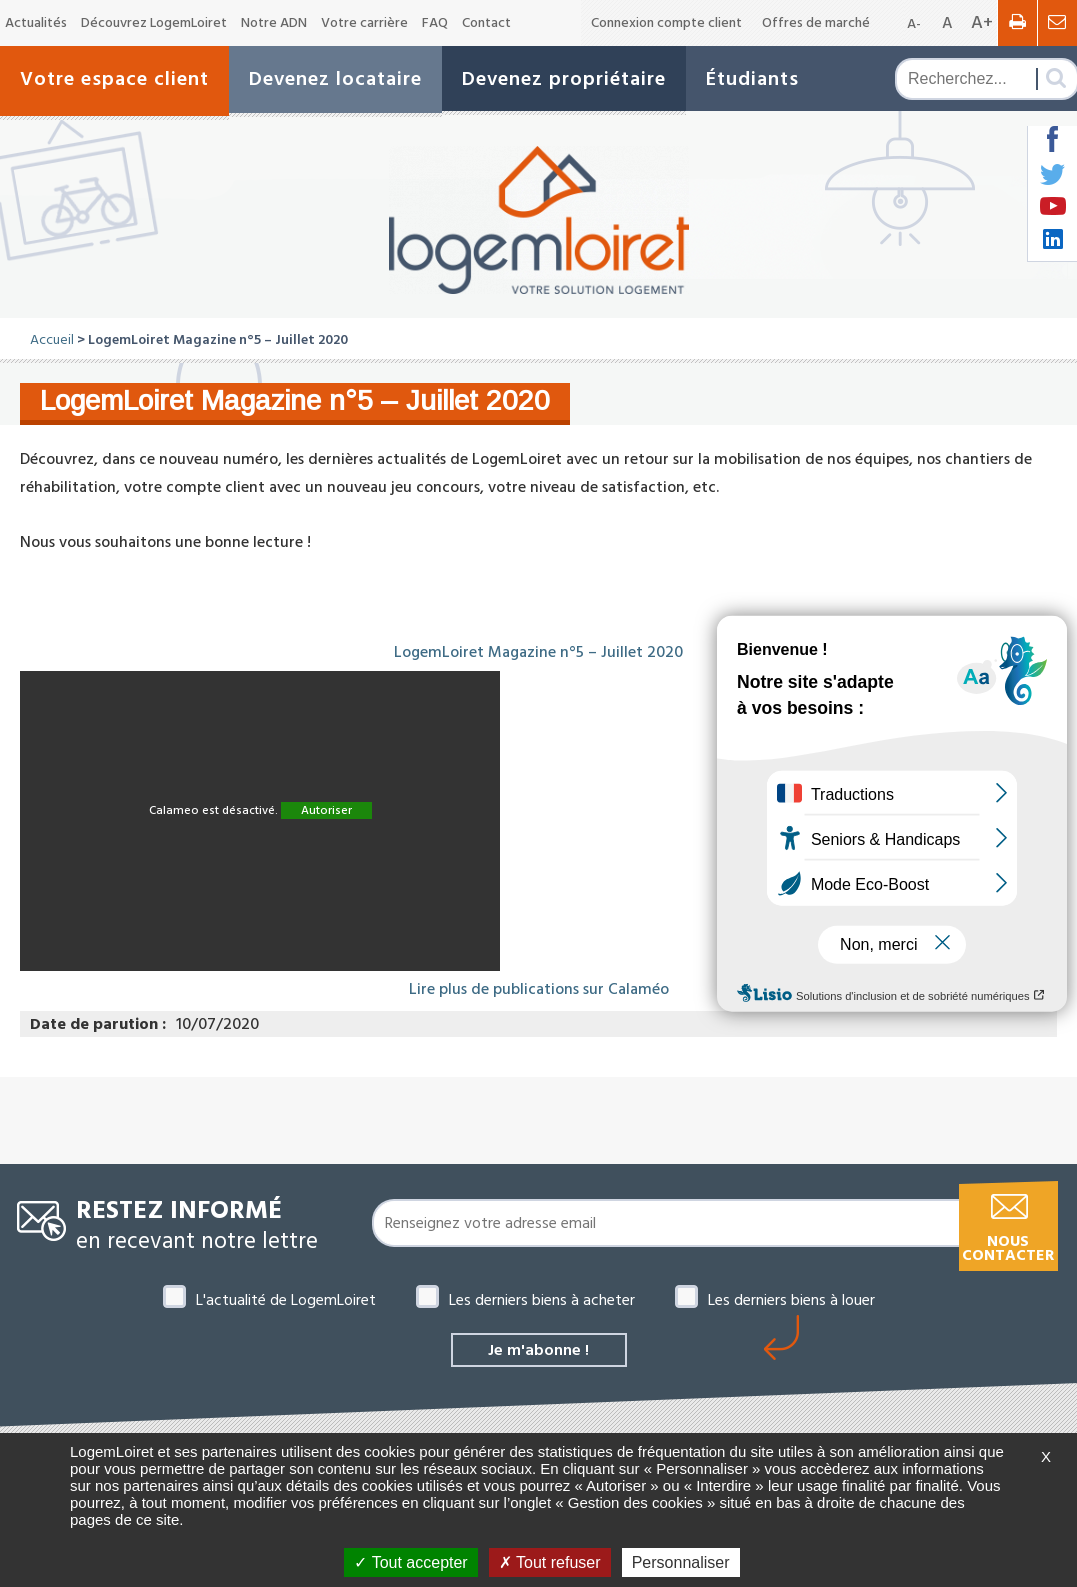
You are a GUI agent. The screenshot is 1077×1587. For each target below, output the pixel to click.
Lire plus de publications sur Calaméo (539, 989)
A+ (982, 22)
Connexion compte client (666, 23)
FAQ (435, 23)
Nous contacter (1008, 1248)
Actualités (36, 23)
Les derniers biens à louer (791, 1300)
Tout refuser (550, 1562)
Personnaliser (681, 1562)
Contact (486, 23)
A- (914, 24)
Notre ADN (274, 23)
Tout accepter (410, 1562)
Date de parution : (98, 1024)
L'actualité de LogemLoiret (286, 1300)
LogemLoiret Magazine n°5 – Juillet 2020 (538, 652)
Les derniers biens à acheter (542, 1300)
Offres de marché (816, 23)
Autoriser (326, 810)
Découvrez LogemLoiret (154, 23)
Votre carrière (364, 23)
